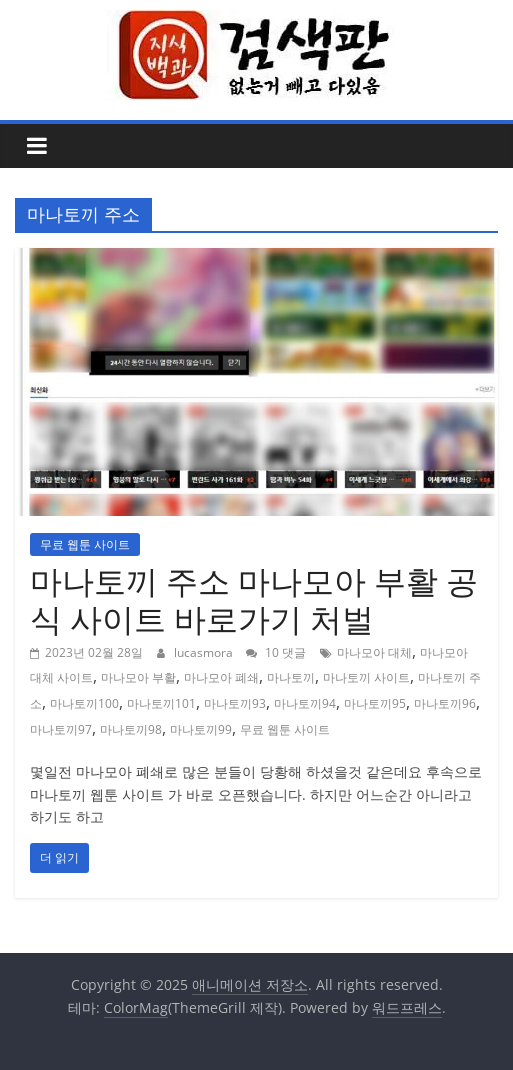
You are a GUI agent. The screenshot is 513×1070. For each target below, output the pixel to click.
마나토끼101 (161, 703)
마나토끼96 (445, 703)
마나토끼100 (84, 703)
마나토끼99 (201, 729)
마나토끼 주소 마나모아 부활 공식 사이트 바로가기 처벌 (254, 599)
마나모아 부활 (138, 677)
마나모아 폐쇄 (221, 677)
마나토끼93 (235, 703)
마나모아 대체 (374, 652)
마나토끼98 (131, 729)
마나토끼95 (375, 703)
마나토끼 (291, 677)
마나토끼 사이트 (366, 677)
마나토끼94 (305, 703)
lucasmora (205, 652)
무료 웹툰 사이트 (85, 544)
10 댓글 (276, 652)
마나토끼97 (61, 729)
